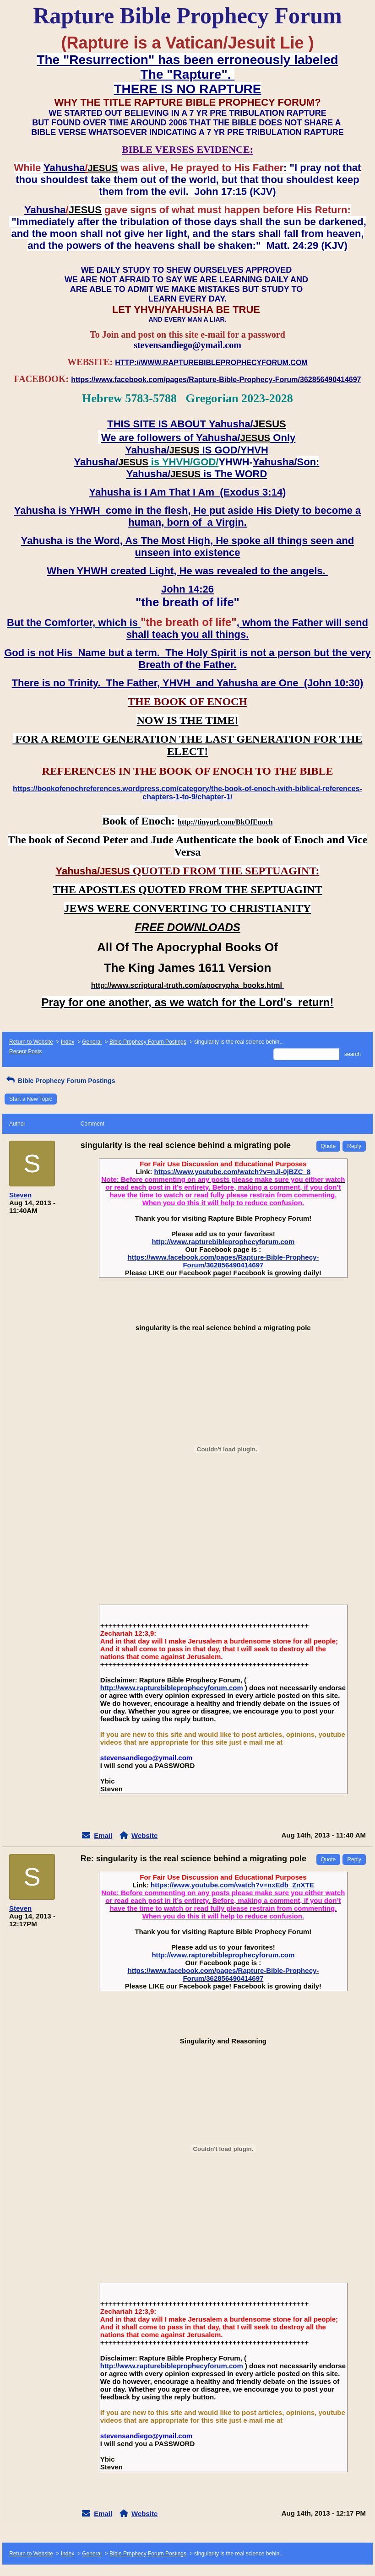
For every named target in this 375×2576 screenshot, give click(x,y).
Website (144, 1835)
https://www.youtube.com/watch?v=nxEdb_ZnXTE (232, 1885)
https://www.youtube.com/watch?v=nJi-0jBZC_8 (232, 1171)
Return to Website (31, 1042)
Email (103, 1835)
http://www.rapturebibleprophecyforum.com (223, 1241)
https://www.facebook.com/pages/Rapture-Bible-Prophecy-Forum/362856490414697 (223, 1261)
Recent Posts (25, 1051)
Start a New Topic (30, 1099)
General (92, 1042)
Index (67, 1042)
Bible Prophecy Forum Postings (147, 1042)
